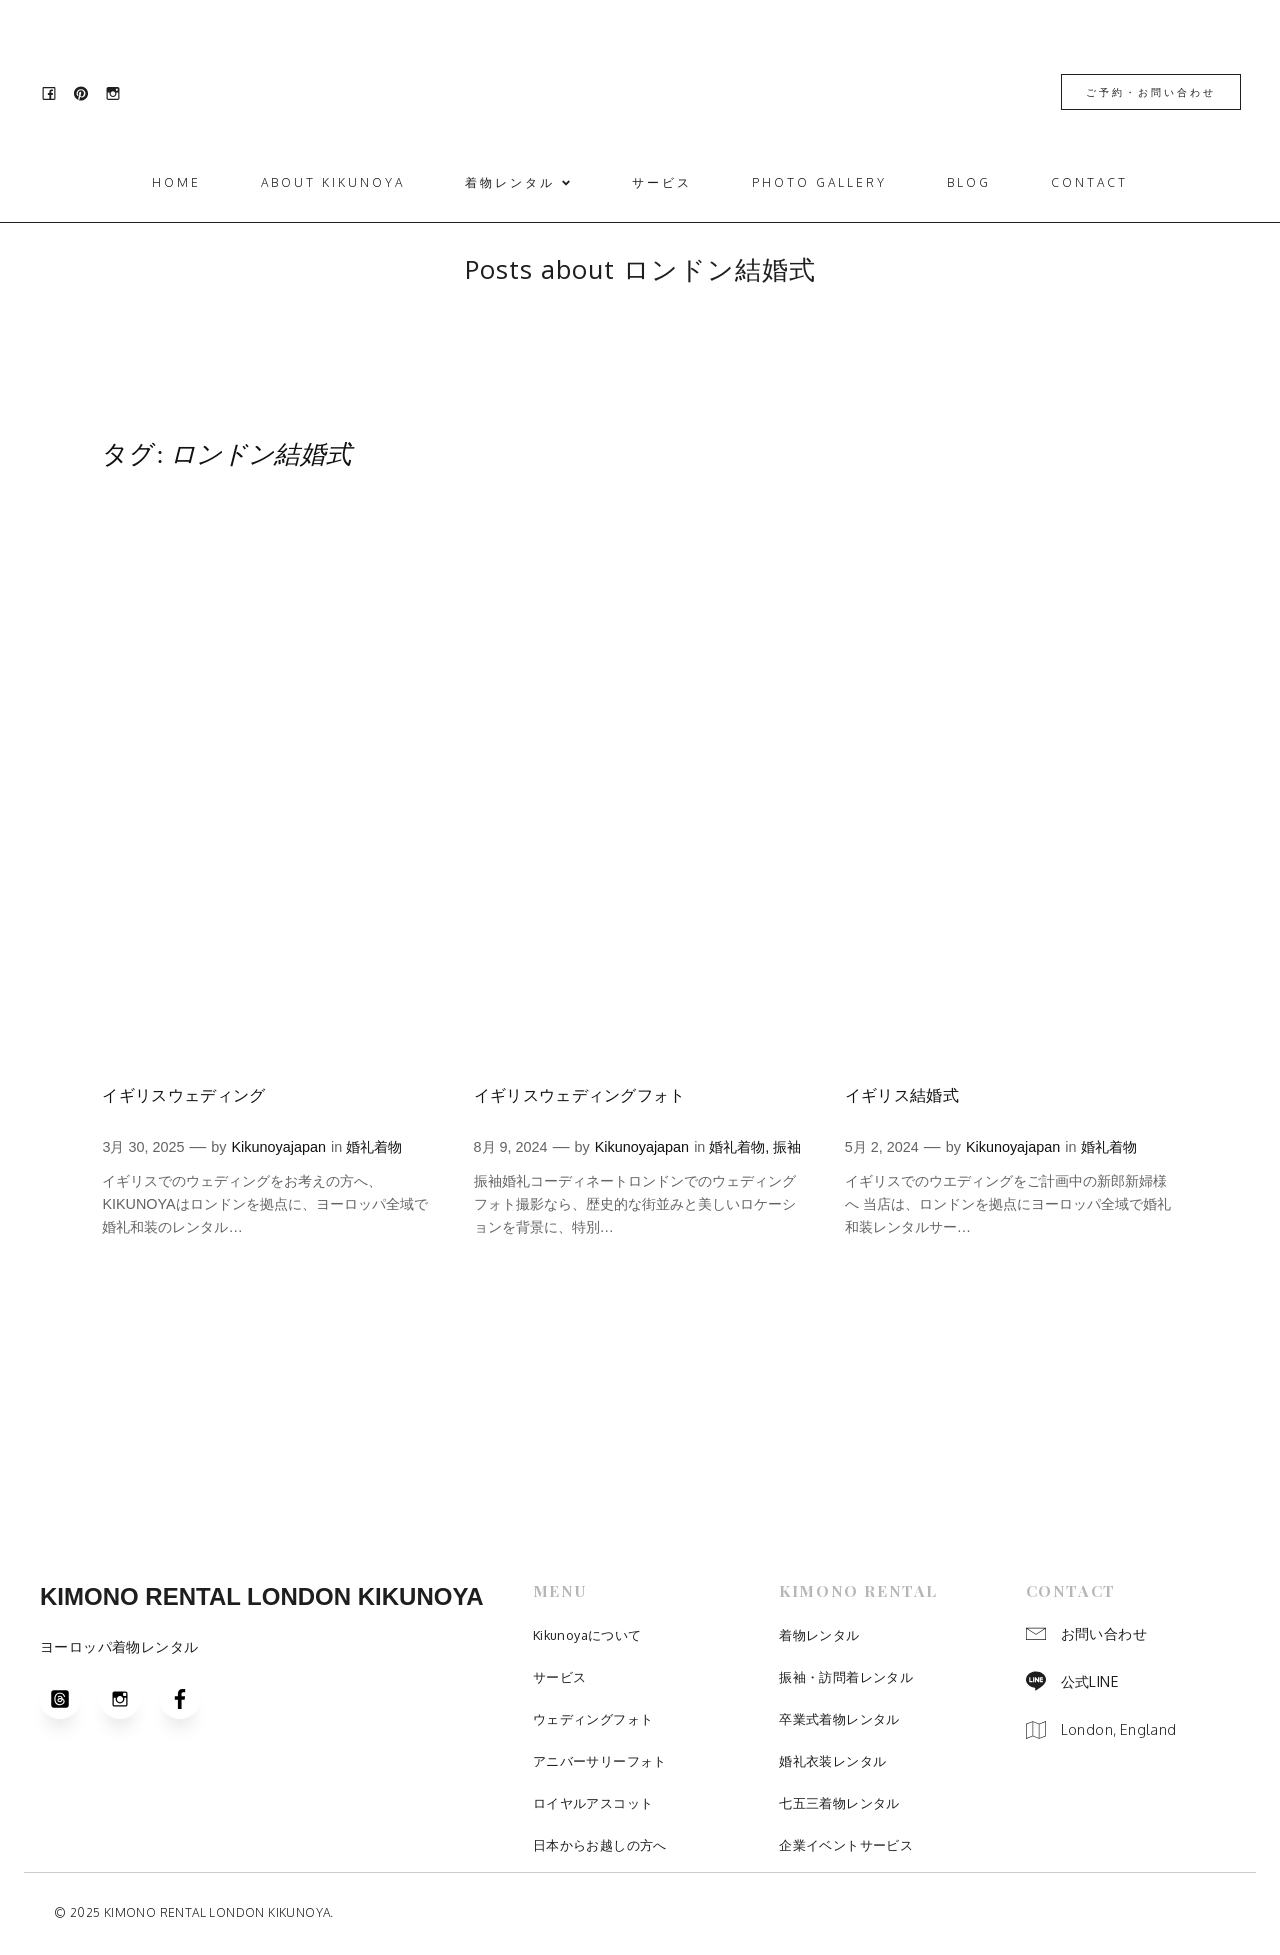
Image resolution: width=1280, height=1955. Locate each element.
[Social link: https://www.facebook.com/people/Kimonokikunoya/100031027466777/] (55, 93)
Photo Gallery (819, 183)
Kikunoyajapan (279, 1148)
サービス (662, 183)
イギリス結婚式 (902, 1096)
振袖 (787, 1148)
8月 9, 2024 (511, 1148)
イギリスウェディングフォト (580, 1096)
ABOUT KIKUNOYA (333, 183)
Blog (969, 183)
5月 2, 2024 (882, 1148)
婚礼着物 (374, 1148)
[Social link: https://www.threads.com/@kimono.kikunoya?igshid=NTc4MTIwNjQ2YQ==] (70, 1700)
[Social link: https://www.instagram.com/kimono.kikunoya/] (119, 93)
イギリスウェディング (183, 1096)
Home (176, 183)
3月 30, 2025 (143, 1148)
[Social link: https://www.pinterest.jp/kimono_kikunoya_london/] (87, 93)
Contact (1089, 183)
